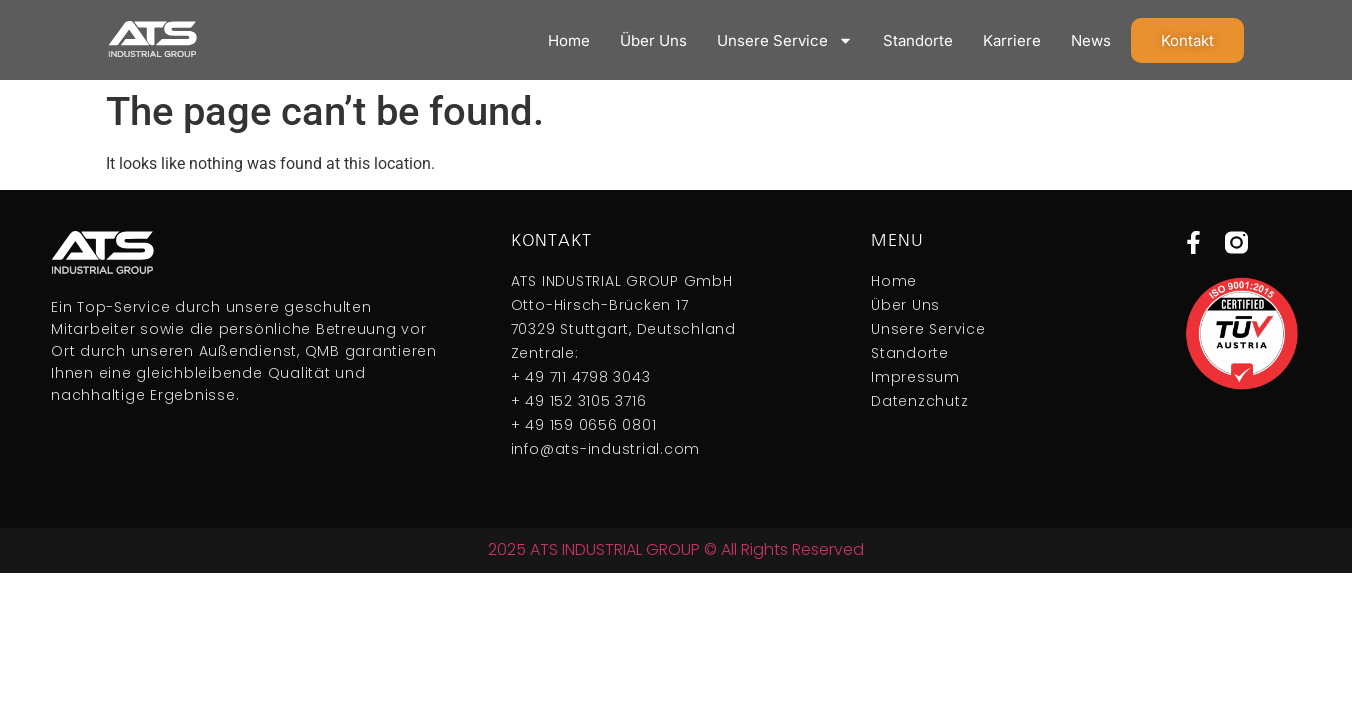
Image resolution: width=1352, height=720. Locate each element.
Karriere (1012, 40)
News (1091, 40)
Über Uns (653, 40)
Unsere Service (785, 40)
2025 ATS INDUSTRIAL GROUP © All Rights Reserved (676, 549)
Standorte (918, 40)
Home (569, 40)
